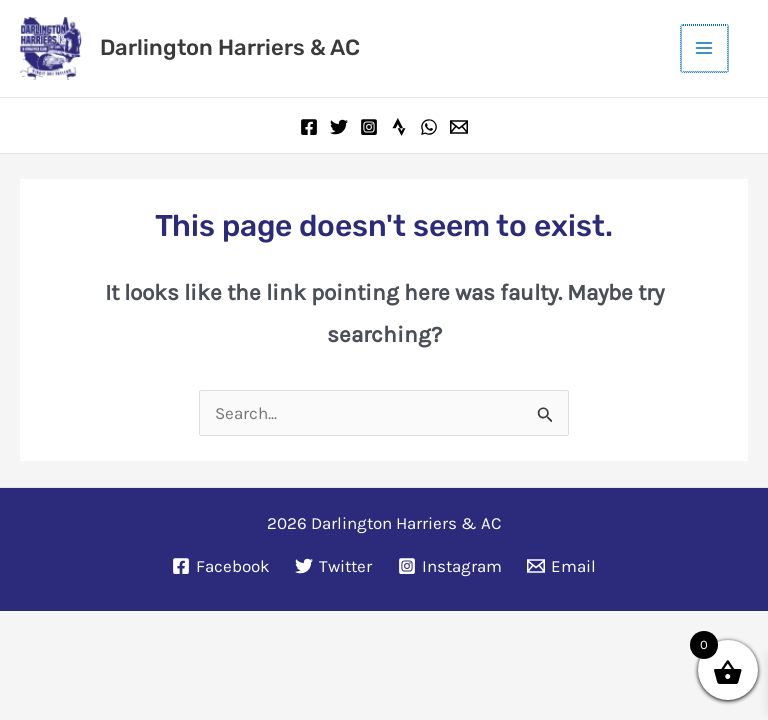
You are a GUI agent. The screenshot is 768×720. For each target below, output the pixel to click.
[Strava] (399, 124)
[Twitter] (339, 124)
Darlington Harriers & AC (227, 46)
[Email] (459, 124)
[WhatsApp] (429, 124)
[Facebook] (309, 124)
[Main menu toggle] (706, 47)
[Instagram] (369, 124)
